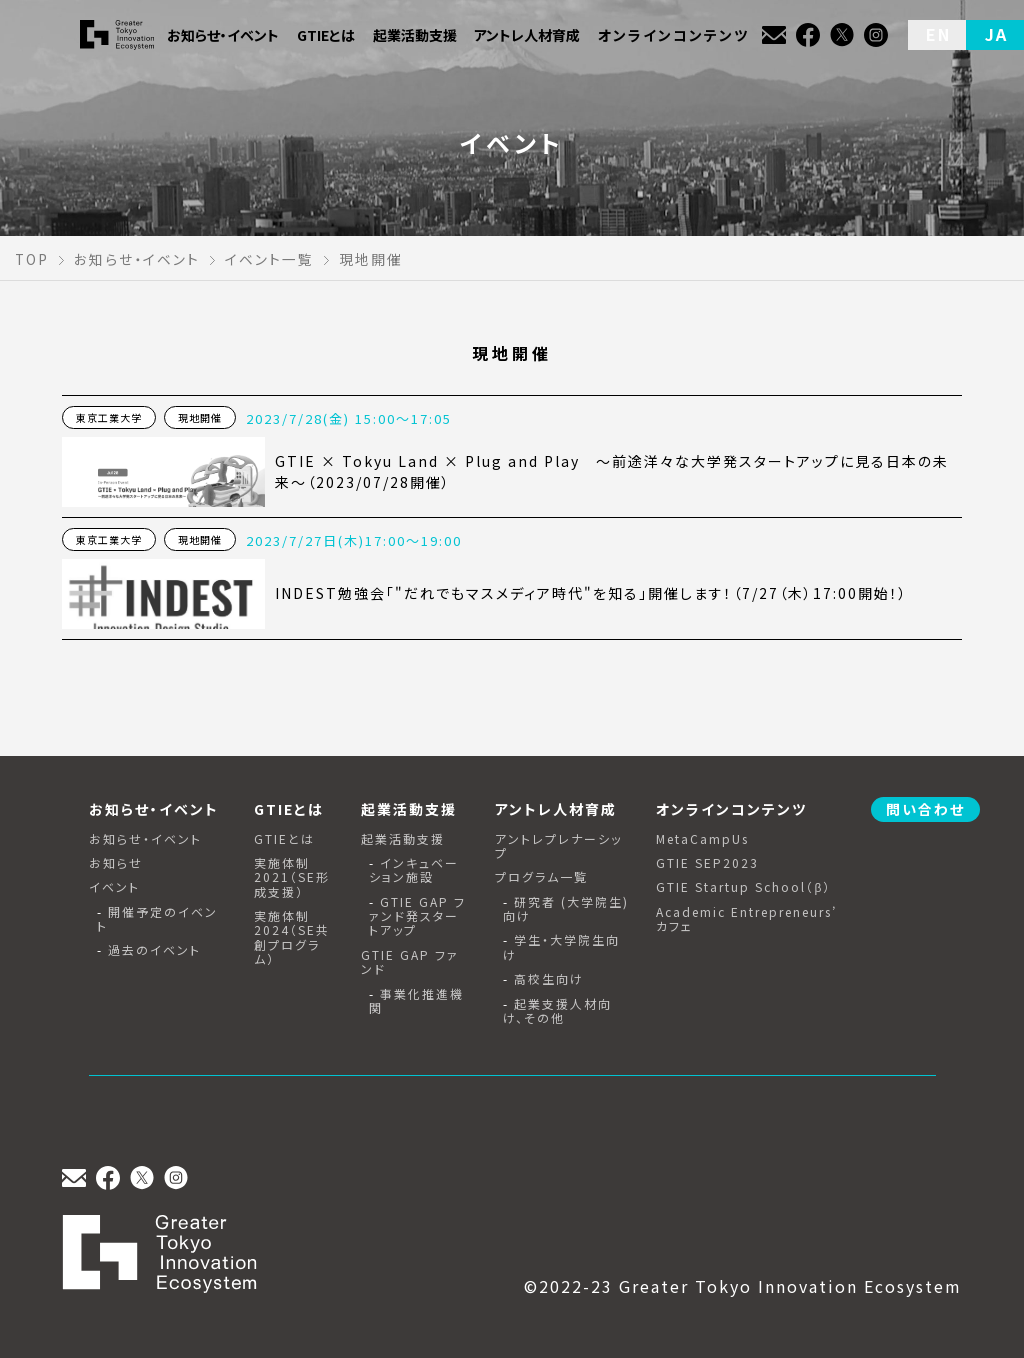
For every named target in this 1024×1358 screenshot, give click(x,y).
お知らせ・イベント (145, 839)
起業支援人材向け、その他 (557, 1011)
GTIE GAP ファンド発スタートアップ (417, 916)
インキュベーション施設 (414, 870)
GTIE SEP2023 (707, 863)
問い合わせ (925, 809)
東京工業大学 (109, 417)
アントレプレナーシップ (558, 846)
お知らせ (116, 863)
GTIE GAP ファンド (410, 962)
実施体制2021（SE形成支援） (292, 877)
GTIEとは (284, 839)
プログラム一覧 (541, 877)
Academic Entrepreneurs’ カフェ (746, 919)
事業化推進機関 (416, 1001)
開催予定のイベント (157, 919)
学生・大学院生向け (561, 947)
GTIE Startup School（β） (743, 887)
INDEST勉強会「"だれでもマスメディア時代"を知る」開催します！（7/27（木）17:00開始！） (591, 593)
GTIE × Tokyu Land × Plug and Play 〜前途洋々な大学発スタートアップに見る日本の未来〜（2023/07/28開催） (612, 471)
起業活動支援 (403, 839)
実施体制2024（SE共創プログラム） (292, 938)
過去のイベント (154, 950)
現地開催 (200, 417)
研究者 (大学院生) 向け (566, 909)
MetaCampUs (702, 839)
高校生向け (549, 979)
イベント (114, 887)
